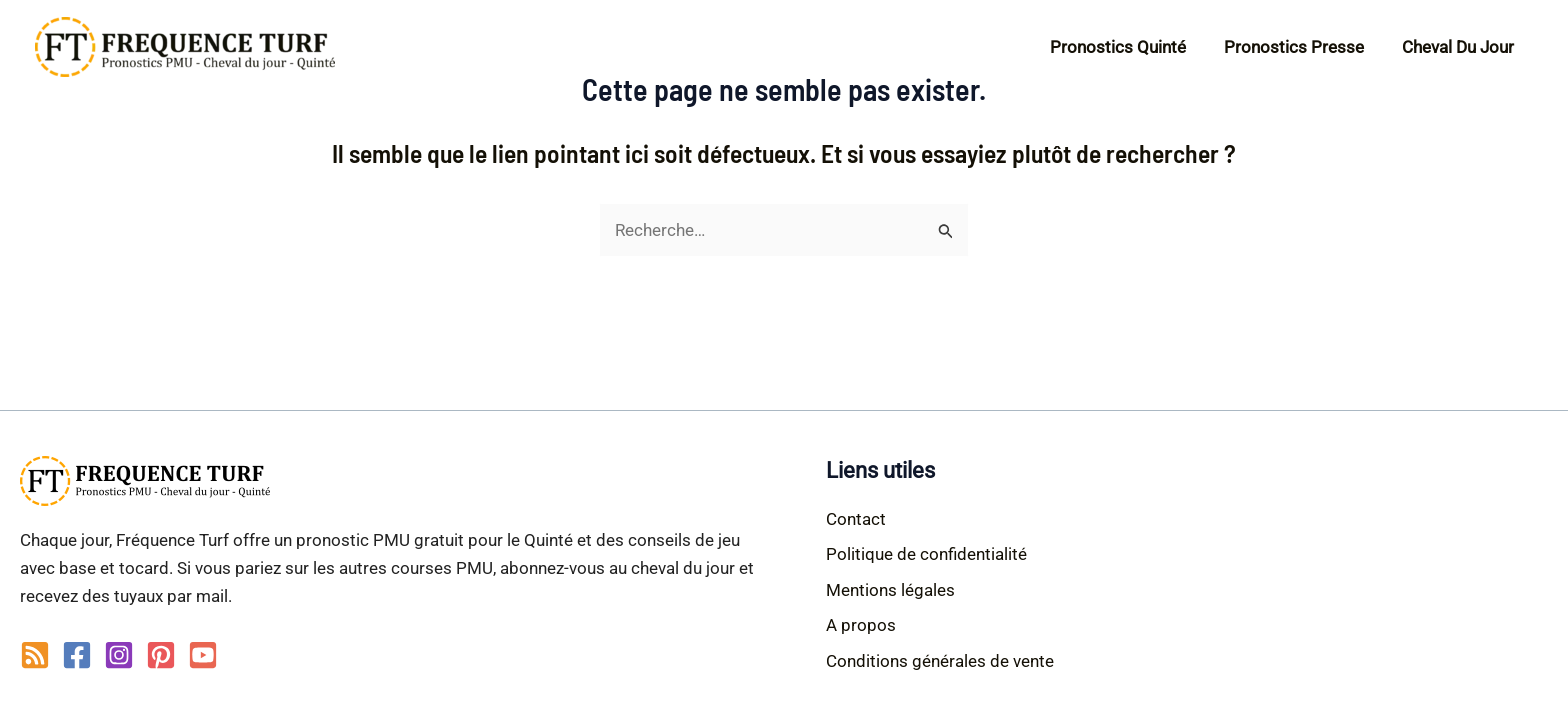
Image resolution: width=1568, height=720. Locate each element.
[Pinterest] (161, 655)
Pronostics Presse (1300, 47)
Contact (856, 519)
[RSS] (35, 655)
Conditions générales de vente (940, 661)
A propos (861, 625)
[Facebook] (77, 655)
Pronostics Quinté (1128, 47)
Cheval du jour (1460, 47)
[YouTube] (203, 655)
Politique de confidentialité (926, 554)
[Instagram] (119, 655)
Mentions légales (890, 590)
